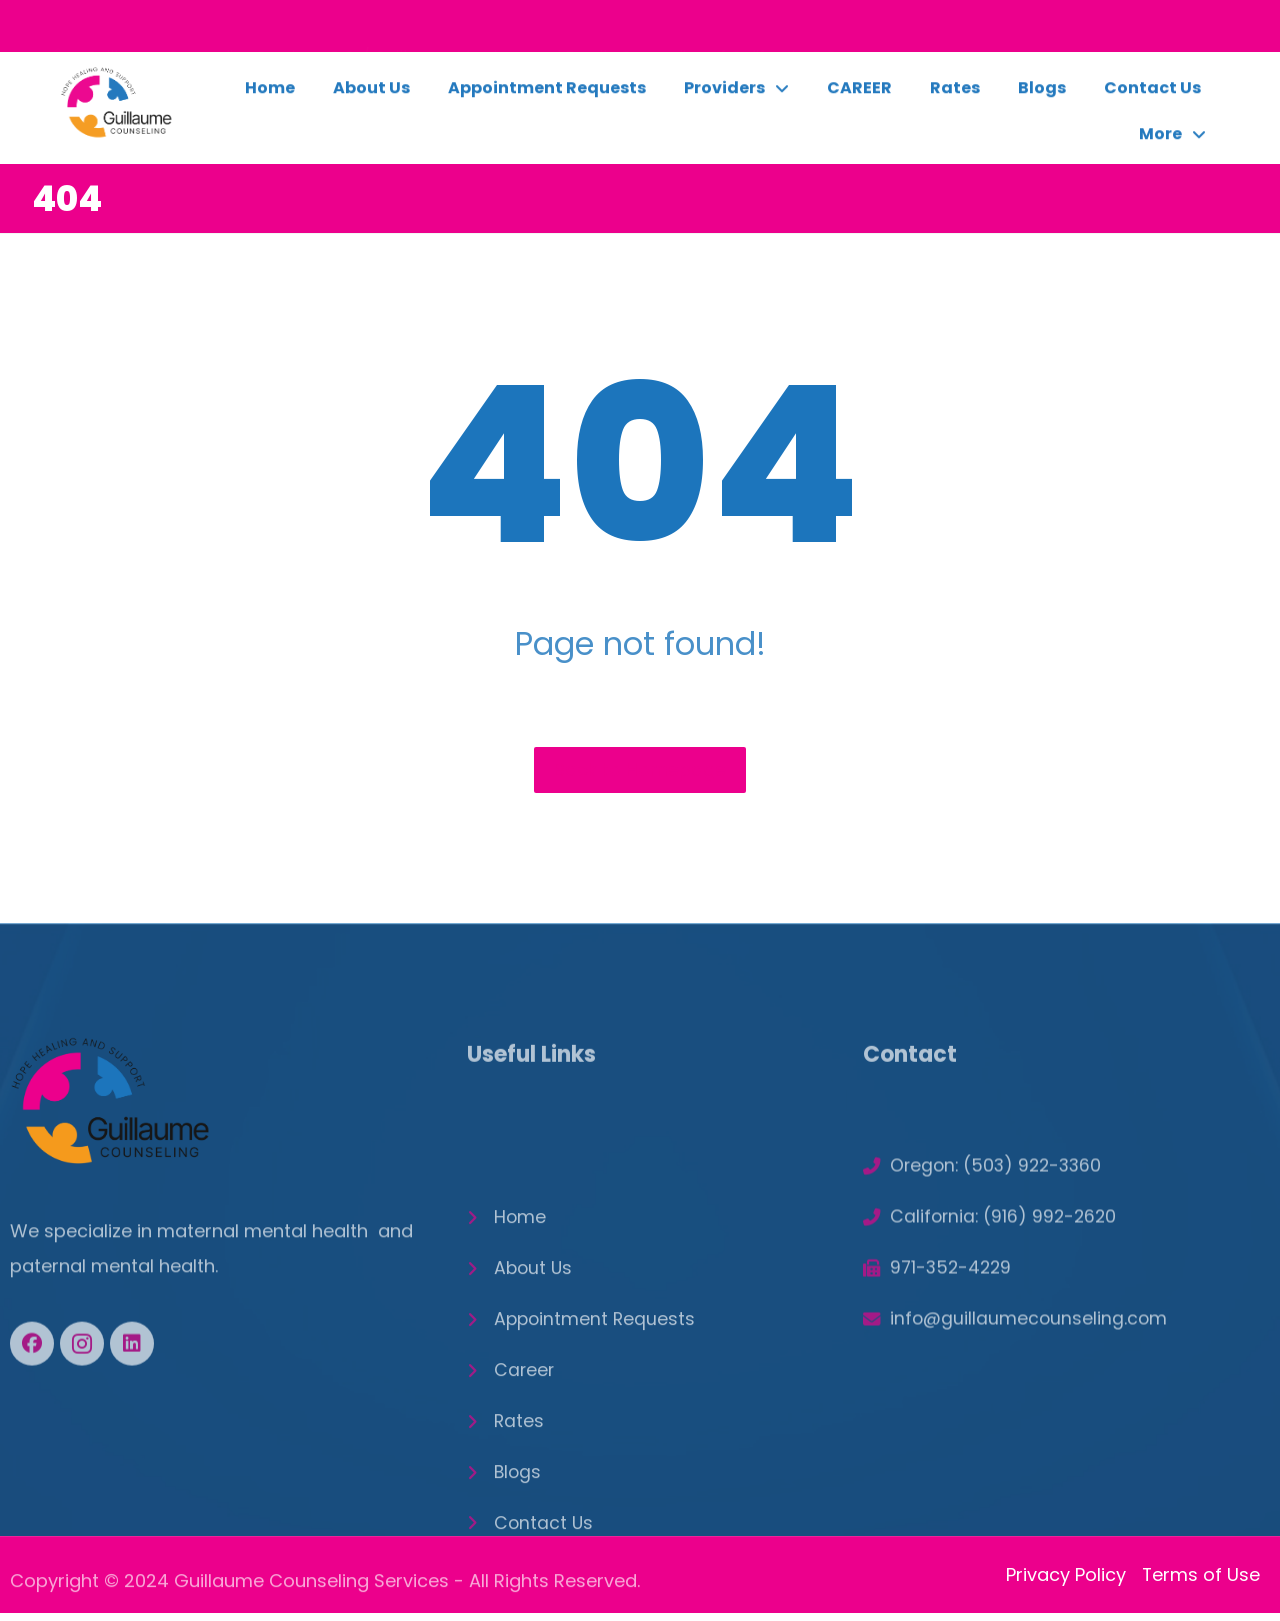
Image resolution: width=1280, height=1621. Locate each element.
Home (270, 95)
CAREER (859, 95)
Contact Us (1152, 95)
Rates (955, 95)
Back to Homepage (640, 770)
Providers (736, 96)
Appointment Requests (547, 95)
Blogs (1042, 95)
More (1172, 142)
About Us (371, 95)
